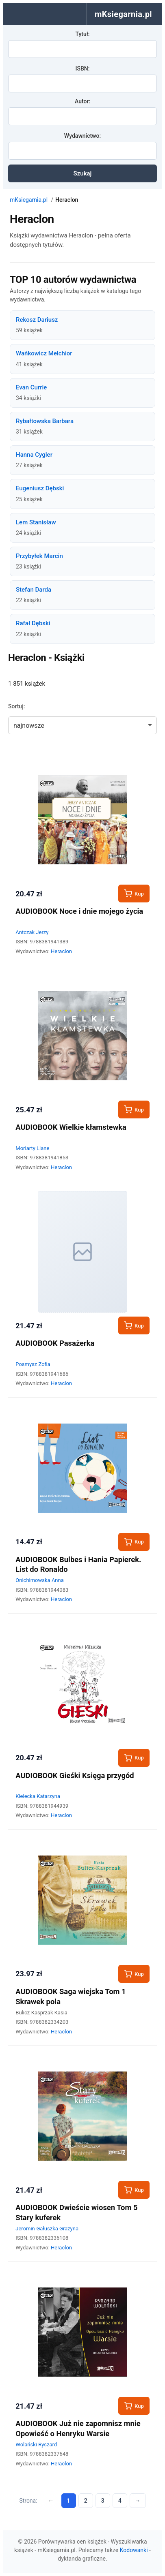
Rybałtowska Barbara (45, 421)
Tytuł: (82, 34)
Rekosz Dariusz (37, 319)
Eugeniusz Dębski (40, 488)
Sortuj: (16, 706)
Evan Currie (31, 387)
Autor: (82, 101)
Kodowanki (134, 2550)
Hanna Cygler (34, 454)
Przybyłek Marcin (39, 556)
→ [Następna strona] (138, 2500)
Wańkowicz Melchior (44, 353)
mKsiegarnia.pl (29, 200)
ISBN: (83, 68)
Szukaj (83, 173)
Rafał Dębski (33, 623)
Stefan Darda (33, 589)
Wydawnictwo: (82, 136)
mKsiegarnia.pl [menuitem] (123, 14)
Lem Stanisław (36, 522)
